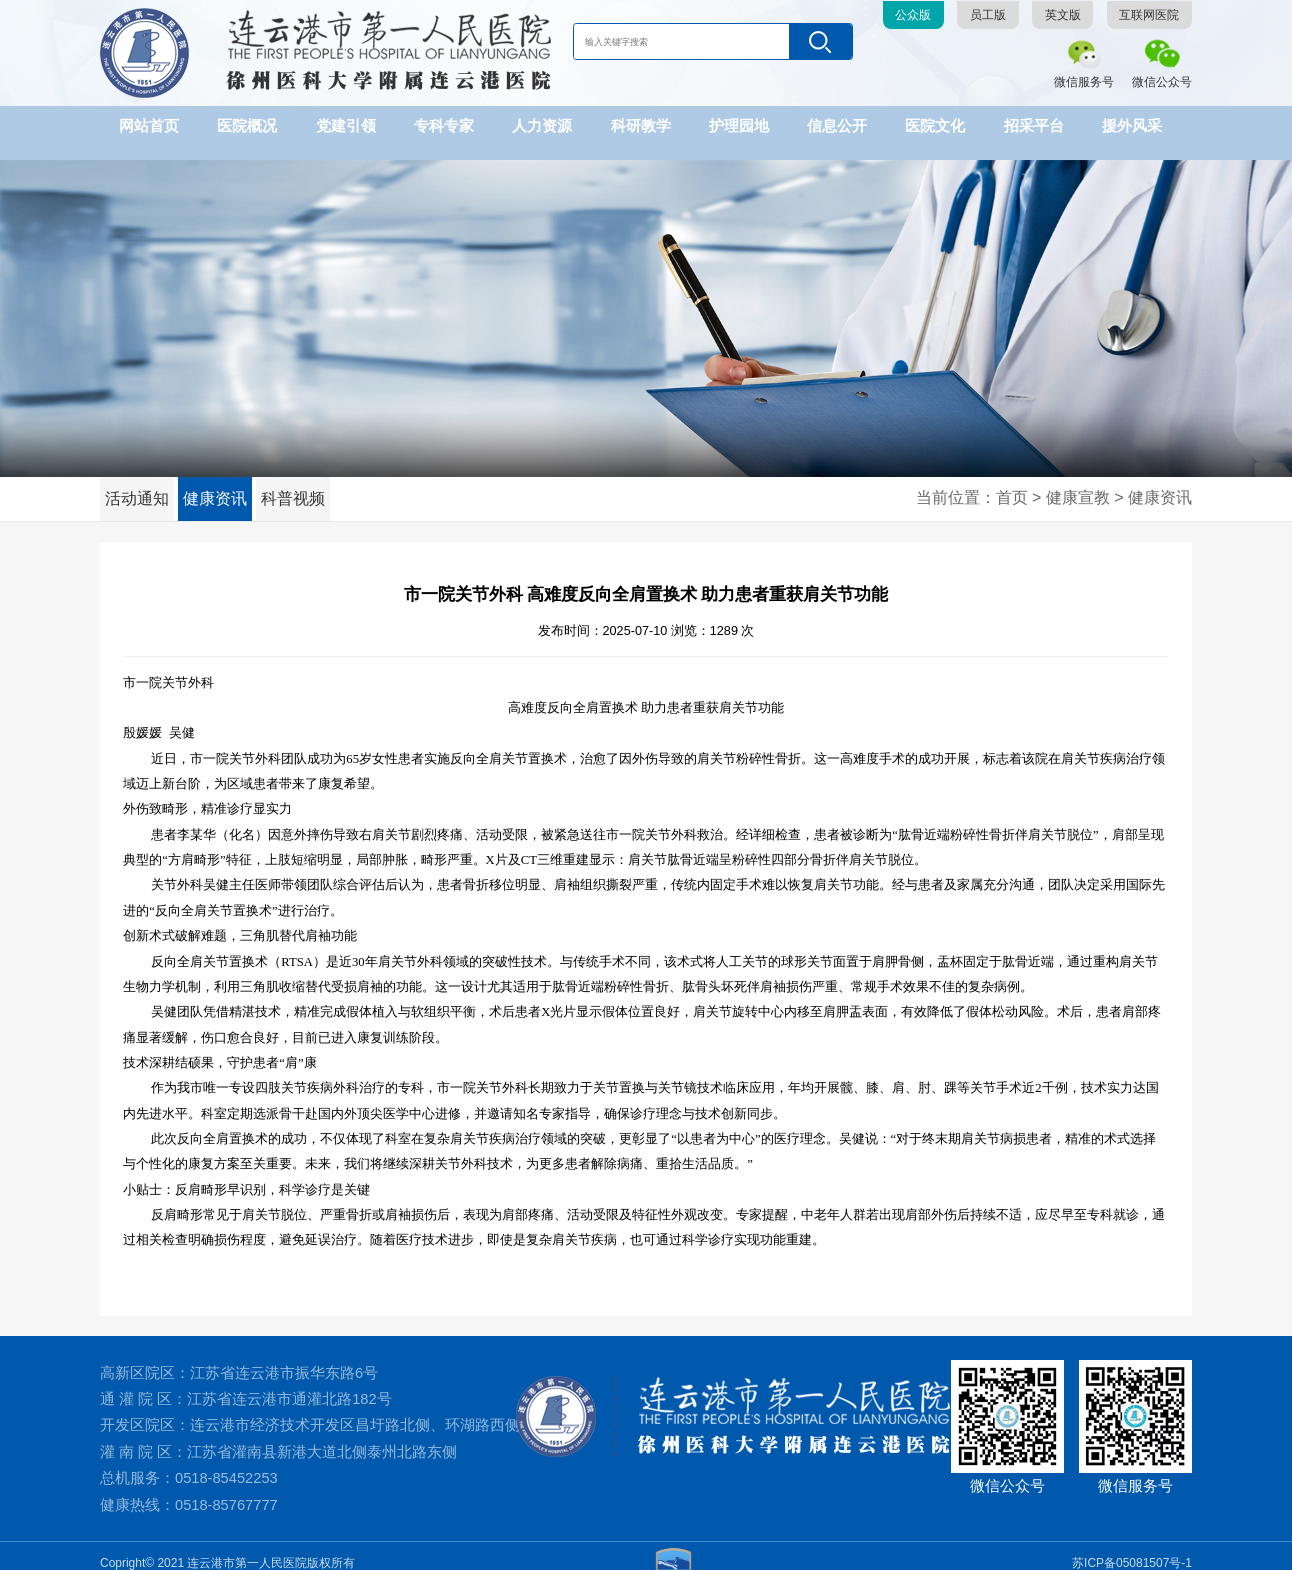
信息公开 (837, 125)
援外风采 (1132, 125)
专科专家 (444, 125)
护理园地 (739, 125)
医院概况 (247, 125)
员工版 (988, 15)
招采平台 (1034, 125)
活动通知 (140, 484)
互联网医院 (1149, 15)
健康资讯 (224, 484)
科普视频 (309, 484)
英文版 (1063, 15)
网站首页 (149, 125)
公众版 (913, 15)
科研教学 (641, 125)
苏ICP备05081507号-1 (1132, 1548)
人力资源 (542, 125)
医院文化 (935, 125)
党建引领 (346, 125)
